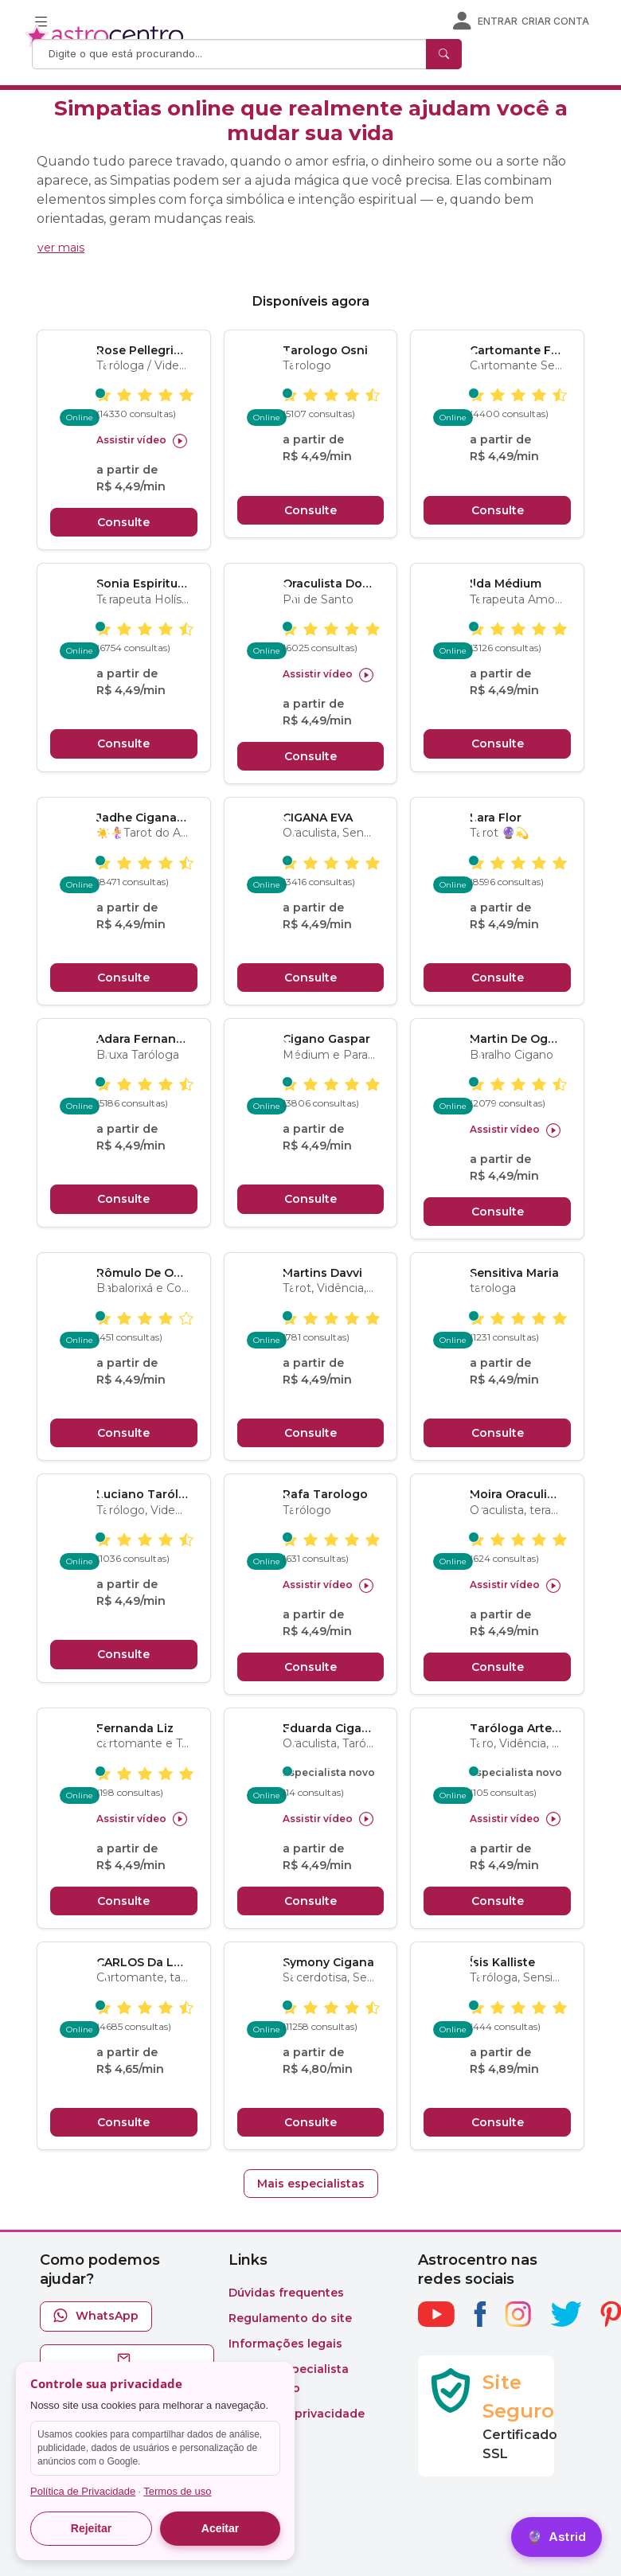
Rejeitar (91, 2528)
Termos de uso (177, 2491)
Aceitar (220, 2528)
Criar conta (555, 21)
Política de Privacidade (82, 2491)
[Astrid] (556, 2537)
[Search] (231, 54)
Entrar (498, 21)
